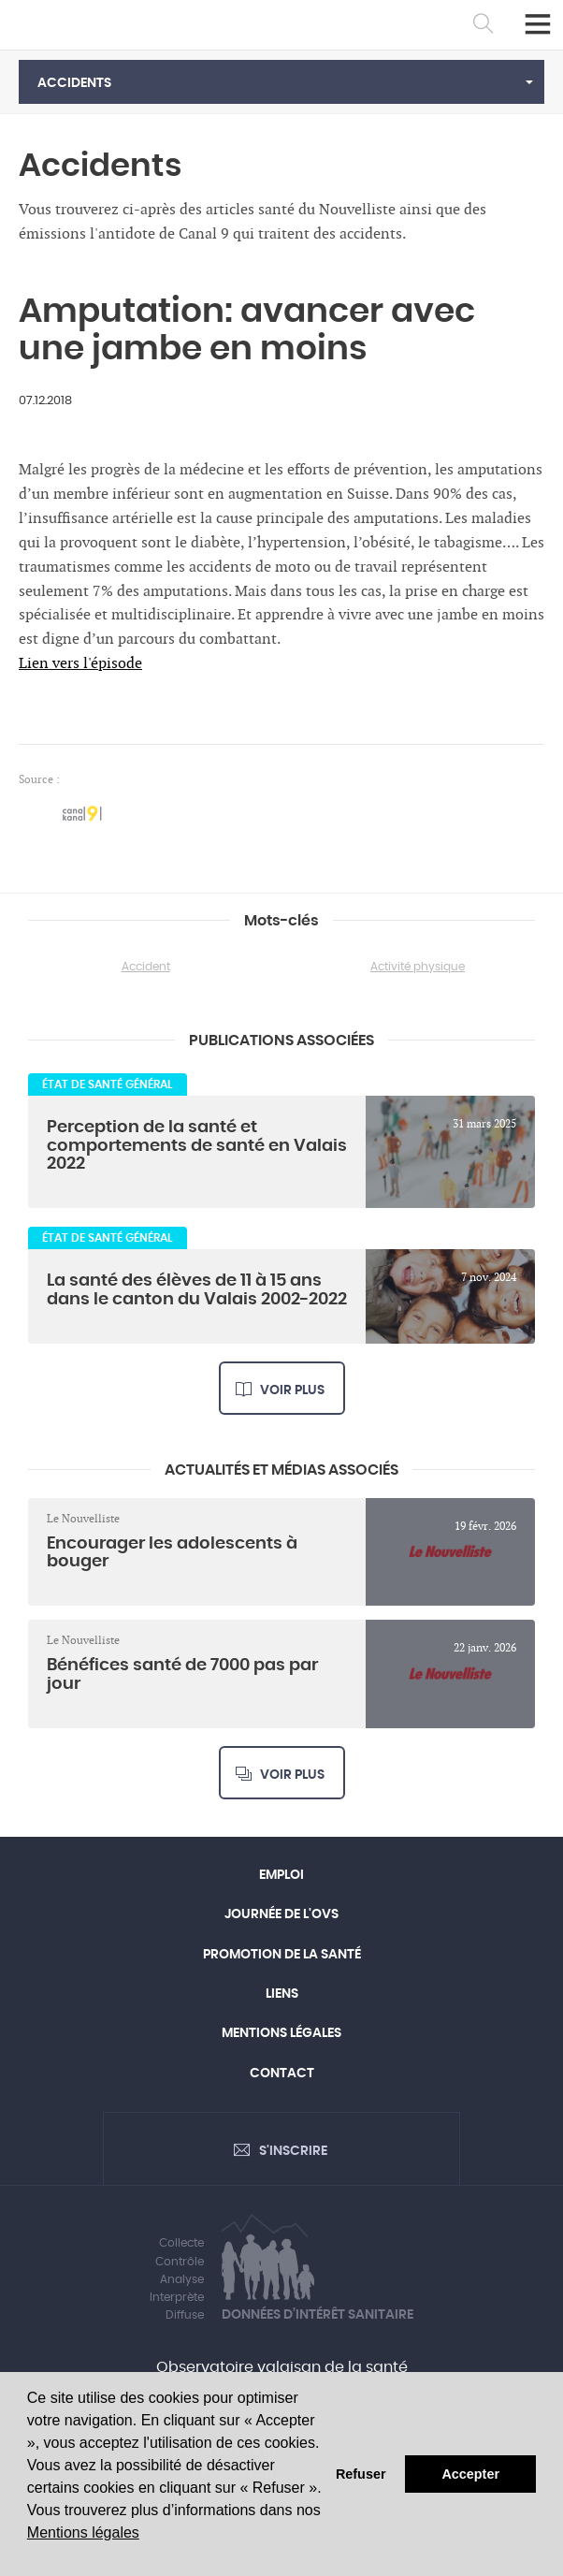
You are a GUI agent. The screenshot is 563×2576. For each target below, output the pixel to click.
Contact (282, 2073)
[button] (281, 82)
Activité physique (417, 966)
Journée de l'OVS (281, 1914)
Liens (282, 1994)
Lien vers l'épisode (80, 664)
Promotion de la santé (282, 1954)
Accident (146, 966)
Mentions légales (83, 2532)
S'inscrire (293, 2151)
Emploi (281, 1875)
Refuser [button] (361, 2474)
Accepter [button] (470, 2474)
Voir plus (292, 1390)
